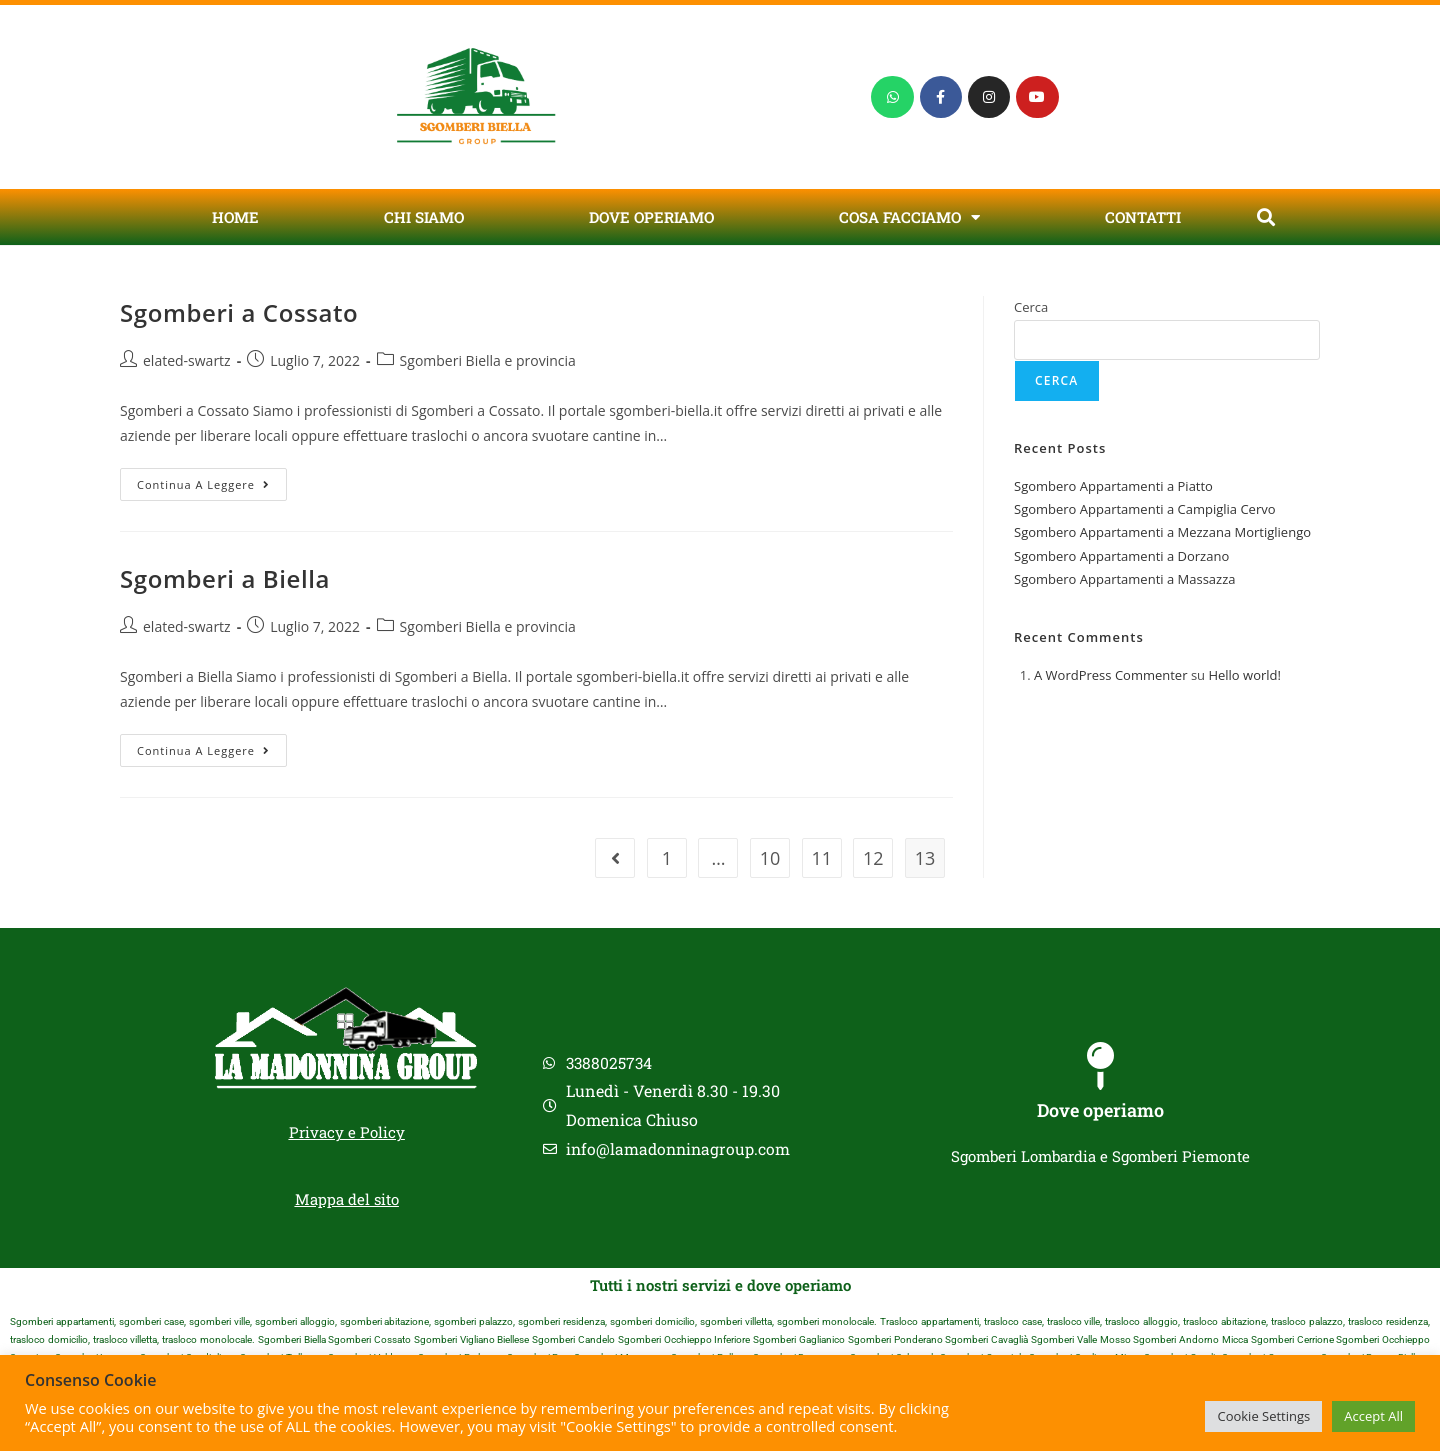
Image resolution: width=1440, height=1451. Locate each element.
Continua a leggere (212, 480)
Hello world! (1244, 675)
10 (770, 858)
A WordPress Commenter (1111, 675)
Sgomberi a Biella (225, 578)
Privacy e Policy (347, 1132)
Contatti (1143, 217)
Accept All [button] (1373, 1416)
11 (821, 858)
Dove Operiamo (651, 217)
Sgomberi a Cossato (239, 312)
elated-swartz (187, 360)
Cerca (1031, 307)
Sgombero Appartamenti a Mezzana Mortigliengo (1162, 532)
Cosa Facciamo (909, 217)
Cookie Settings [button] (1263, 1416)
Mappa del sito (347, 1199)
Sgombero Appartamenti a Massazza (1124, 579)
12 (873, 858)
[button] (1265, 217)
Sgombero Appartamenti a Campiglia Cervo (1145, 509)
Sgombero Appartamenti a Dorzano (1121, 556)
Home (235, 217)
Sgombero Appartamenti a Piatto (1113, 486)
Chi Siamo (424, 217)
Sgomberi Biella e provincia (488, 360)
